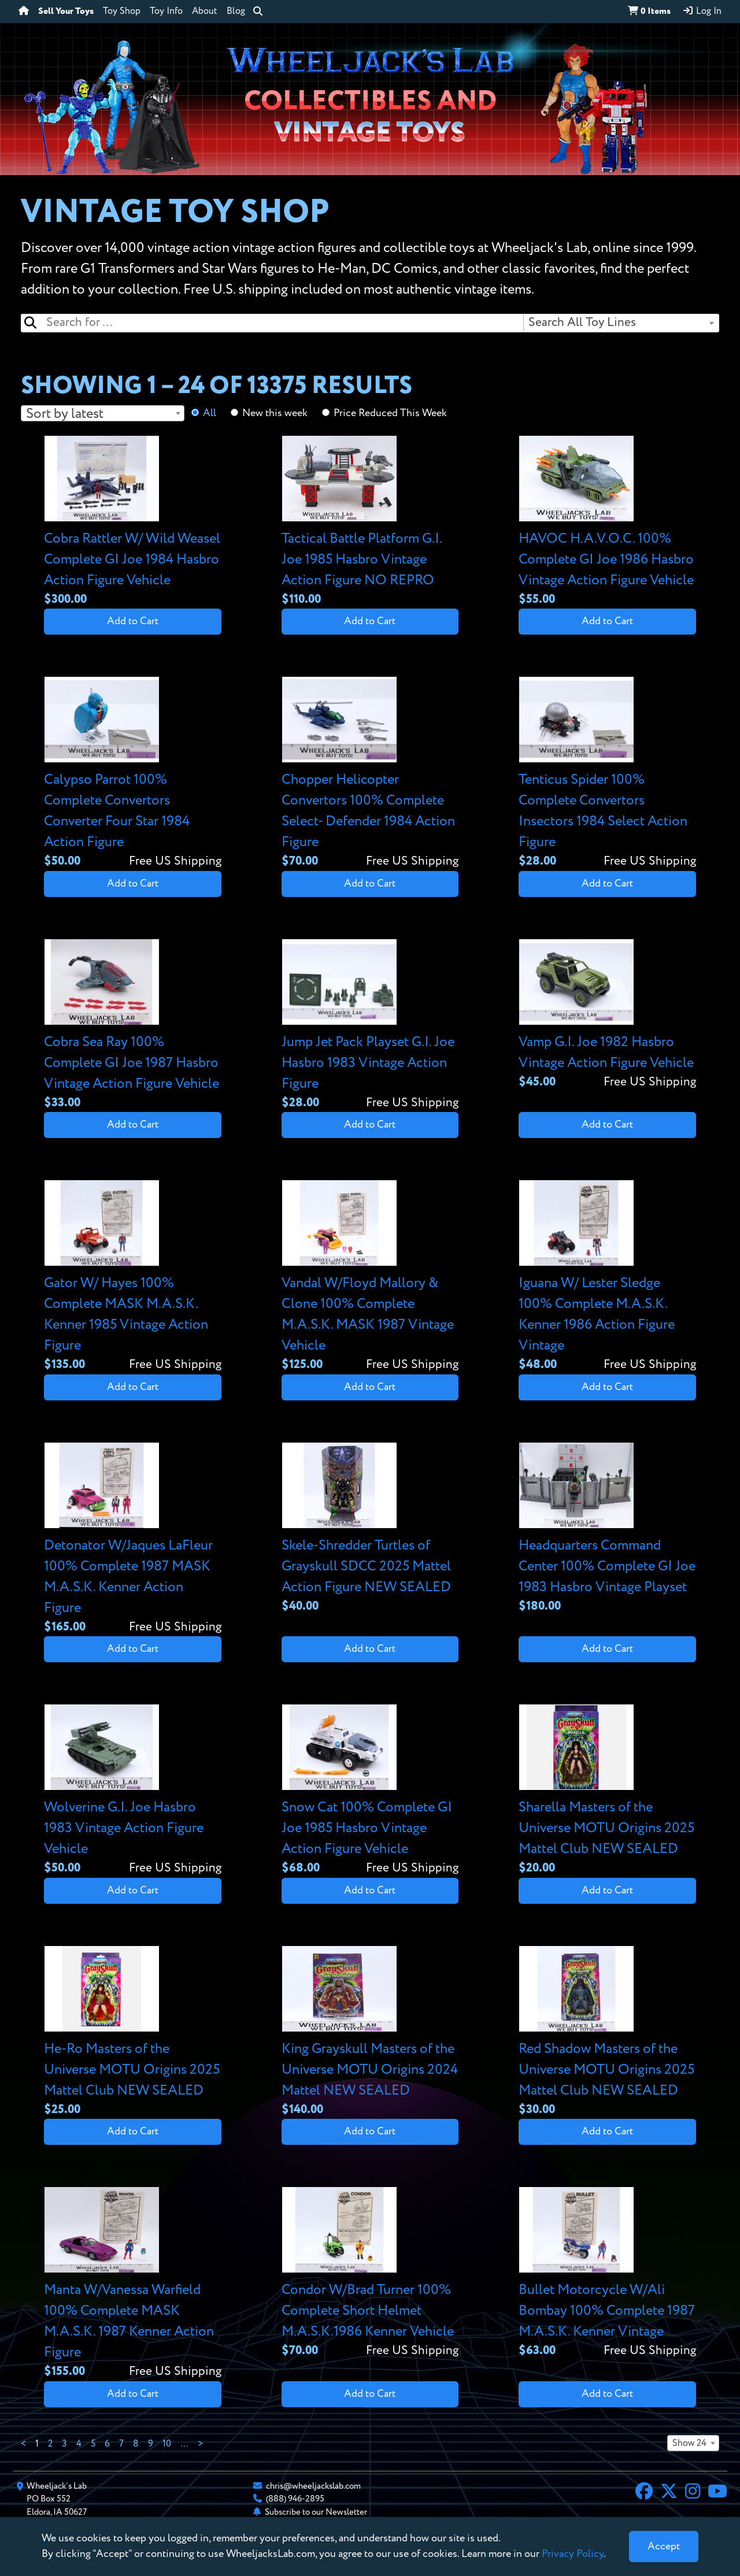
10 (166, 2444)
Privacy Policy (573, 2554)
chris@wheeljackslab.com (313, 2486)
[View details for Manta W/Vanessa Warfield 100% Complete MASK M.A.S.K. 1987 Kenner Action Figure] (132, 2283)
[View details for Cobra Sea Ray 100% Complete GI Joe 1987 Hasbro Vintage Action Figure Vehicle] (132, 1026)
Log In (702, 11)
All (209, 413)
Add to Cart (132, 621)
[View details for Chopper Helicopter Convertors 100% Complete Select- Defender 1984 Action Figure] (370, 773)
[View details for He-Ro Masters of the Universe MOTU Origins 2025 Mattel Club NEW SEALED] (132, 2032)
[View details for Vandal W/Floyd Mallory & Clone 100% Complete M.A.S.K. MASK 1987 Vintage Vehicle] (370, 1277)
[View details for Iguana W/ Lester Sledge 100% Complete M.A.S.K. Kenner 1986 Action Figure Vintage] (607, 1277)
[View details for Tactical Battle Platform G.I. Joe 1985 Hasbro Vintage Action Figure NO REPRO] (370, 522)
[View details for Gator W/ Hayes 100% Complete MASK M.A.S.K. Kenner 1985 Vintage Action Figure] (132, 1277)
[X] (669, 2492)
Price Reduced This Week (390, 413)
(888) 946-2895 (295, 2499)
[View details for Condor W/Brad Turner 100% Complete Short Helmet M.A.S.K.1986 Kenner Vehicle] (370, 2273)
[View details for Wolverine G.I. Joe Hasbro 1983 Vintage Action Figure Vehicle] (132, 1791)
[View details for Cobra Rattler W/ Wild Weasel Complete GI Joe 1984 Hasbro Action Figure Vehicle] (132, 522)
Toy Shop (121, 11)
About (204, 11)
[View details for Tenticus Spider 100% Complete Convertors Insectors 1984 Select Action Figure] (607, 773)
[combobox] (620, 323)
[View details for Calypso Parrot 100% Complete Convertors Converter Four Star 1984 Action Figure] (132, 773)
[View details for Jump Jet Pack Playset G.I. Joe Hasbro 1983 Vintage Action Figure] (370, 1026)
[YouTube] (717, 2492)
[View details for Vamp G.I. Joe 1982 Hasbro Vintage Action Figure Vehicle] (607, 1015)
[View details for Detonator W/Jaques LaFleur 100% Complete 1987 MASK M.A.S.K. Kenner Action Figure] (132, 1539)
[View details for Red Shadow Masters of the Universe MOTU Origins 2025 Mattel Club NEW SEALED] (607, 2032)
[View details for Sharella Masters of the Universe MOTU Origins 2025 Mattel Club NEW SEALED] (607, 1791)
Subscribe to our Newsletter (316, 2512)
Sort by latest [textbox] (64, 414)
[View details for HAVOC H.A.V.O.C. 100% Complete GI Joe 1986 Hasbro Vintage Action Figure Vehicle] (607, 522)
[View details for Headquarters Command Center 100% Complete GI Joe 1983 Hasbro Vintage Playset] (607, 1529)
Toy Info (166, 11)
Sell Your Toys (66, 11)
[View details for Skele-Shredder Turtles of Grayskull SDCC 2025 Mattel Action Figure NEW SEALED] (370, 1529)
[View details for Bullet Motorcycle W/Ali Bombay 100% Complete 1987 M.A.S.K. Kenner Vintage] (607, 2273)
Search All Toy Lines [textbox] (582, 323)
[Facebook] (644, 2492)
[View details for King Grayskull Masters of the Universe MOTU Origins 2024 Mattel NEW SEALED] (370, 2032)
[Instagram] (692, 2492)
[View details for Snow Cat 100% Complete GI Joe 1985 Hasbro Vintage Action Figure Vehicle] (370, 1791)
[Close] (663, 2546)
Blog (236, 11)
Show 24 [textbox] (689, 2443)
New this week (275, 413)
